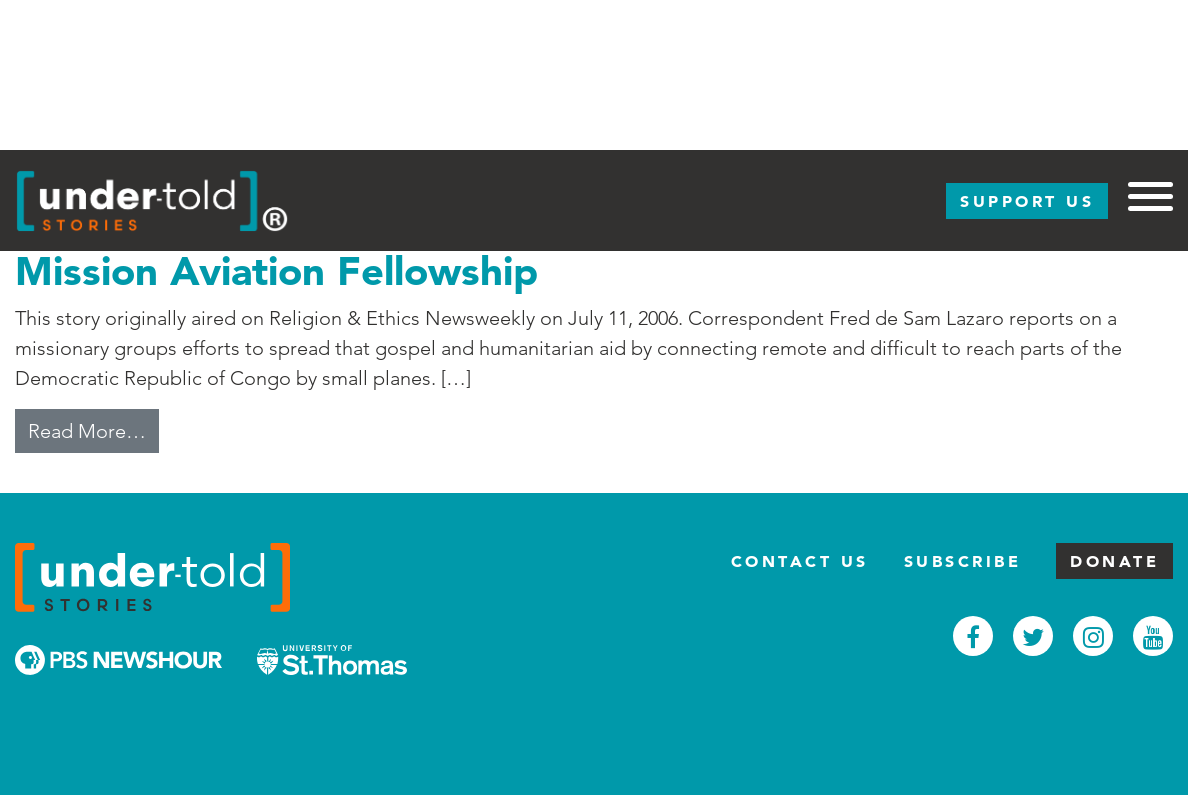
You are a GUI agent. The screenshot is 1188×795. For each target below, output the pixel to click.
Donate (1114, 561)
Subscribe (963, 561)
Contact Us (800, 561)
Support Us (1027, 201)
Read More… (93, 429)
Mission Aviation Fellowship (276, 270)
